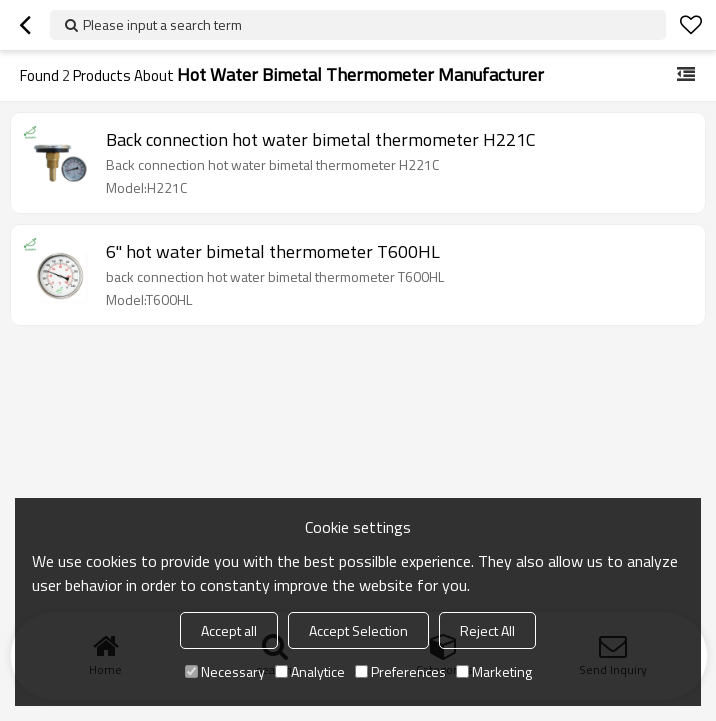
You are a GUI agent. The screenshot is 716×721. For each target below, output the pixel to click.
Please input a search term (162, 24)
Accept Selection (358, 630)
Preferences (400, 671)
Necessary (225, 671)
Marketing (494, 671)
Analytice (310, 671)
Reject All (487, 630)
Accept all (229, 630)
